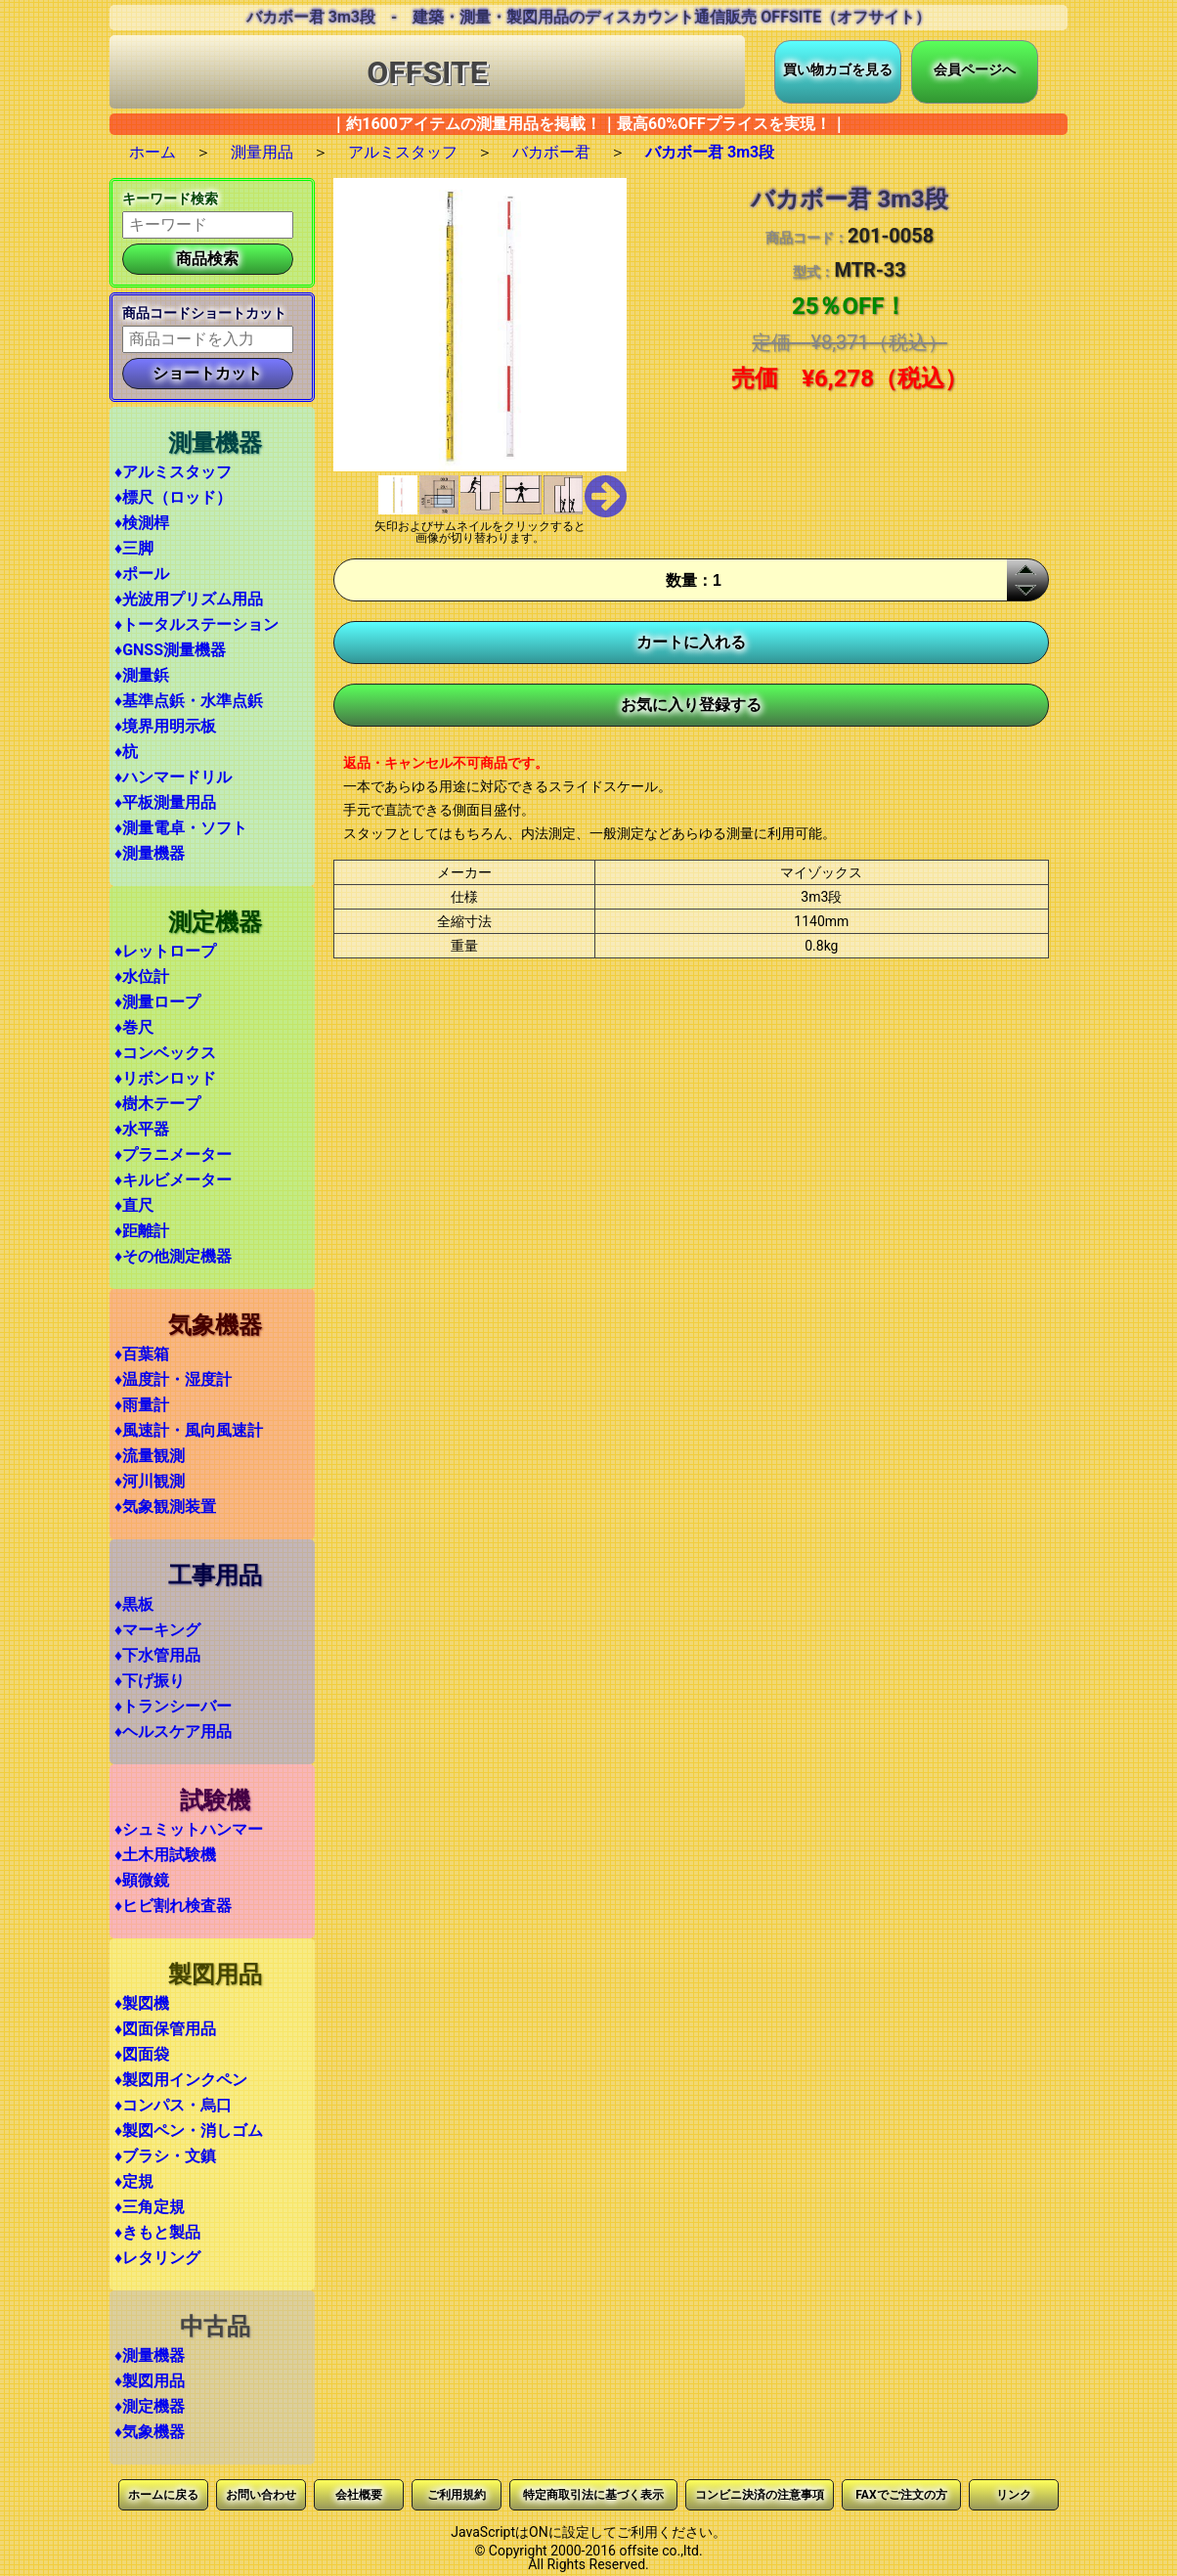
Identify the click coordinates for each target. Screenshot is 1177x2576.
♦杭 (126, 751)
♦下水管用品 (157, 1655)
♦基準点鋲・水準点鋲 (188, 700)
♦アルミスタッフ (173, 472)
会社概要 (358, 2495)
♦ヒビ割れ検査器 (173, 1905)
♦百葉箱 (141, 1354)
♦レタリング (157, 2257)
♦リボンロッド (165, 1078)
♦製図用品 (149, 2381)
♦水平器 (141, 1129)
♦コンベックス (165, 1053)
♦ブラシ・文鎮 (165, 2156)
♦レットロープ (165, 951)
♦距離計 (141, 1230)
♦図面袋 (141, 2054)
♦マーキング (157, 1630)
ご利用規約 (456, 2495)
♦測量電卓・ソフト (180, 828)
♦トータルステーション (196, 624)
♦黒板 (133, 1604)
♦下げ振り (149, 1680)
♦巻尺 (133, 1027)
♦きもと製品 (157, 2232)
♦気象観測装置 (165, 1506)
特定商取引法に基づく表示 (593, 2495)
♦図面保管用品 (165, 2029)
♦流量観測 (149, 1455)
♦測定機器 (149, 2406)
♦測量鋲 (141, 675)
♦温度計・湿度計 (173, 1379)
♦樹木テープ (157, 1103)
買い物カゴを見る (838, 69)
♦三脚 (133, 548)
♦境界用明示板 (165, 726)
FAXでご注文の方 (900, 2495)
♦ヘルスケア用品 (173, 1731)
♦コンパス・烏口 (173, 2105)
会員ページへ (975, 69)
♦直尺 (133, 1205)
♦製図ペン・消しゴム (188, 2130)
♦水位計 (141, 976)
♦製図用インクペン (180, 2079)
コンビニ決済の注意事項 (759, 2495)
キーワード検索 (170, 198)
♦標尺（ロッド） (173, 497)
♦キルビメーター (173, 1180)
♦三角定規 (149, 2207)
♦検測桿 (141, 522)
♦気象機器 (149, 2431)
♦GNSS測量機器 (170, 650)
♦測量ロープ (157, 1002)
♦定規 (133, 2181)
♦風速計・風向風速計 (188, 1430)
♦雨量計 (141, 1405)
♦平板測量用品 (165, 802)
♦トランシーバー (173, 1706)
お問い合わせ (261, 2495)
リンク (1013, 2495)
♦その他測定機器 (173, 1256)
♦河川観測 (149, 1481)
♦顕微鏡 (141, 1880)
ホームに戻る (163, 2495)
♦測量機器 (149, 853)
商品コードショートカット (204, 313)
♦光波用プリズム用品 (188, 599)
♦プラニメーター (173, 1154)
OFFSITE (427, 72)
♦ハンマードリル (173, 777)
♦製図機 (141, 2003)
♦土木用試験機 (165, 1854)
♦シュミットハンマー (188, 1829)
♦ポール (141, 573)
